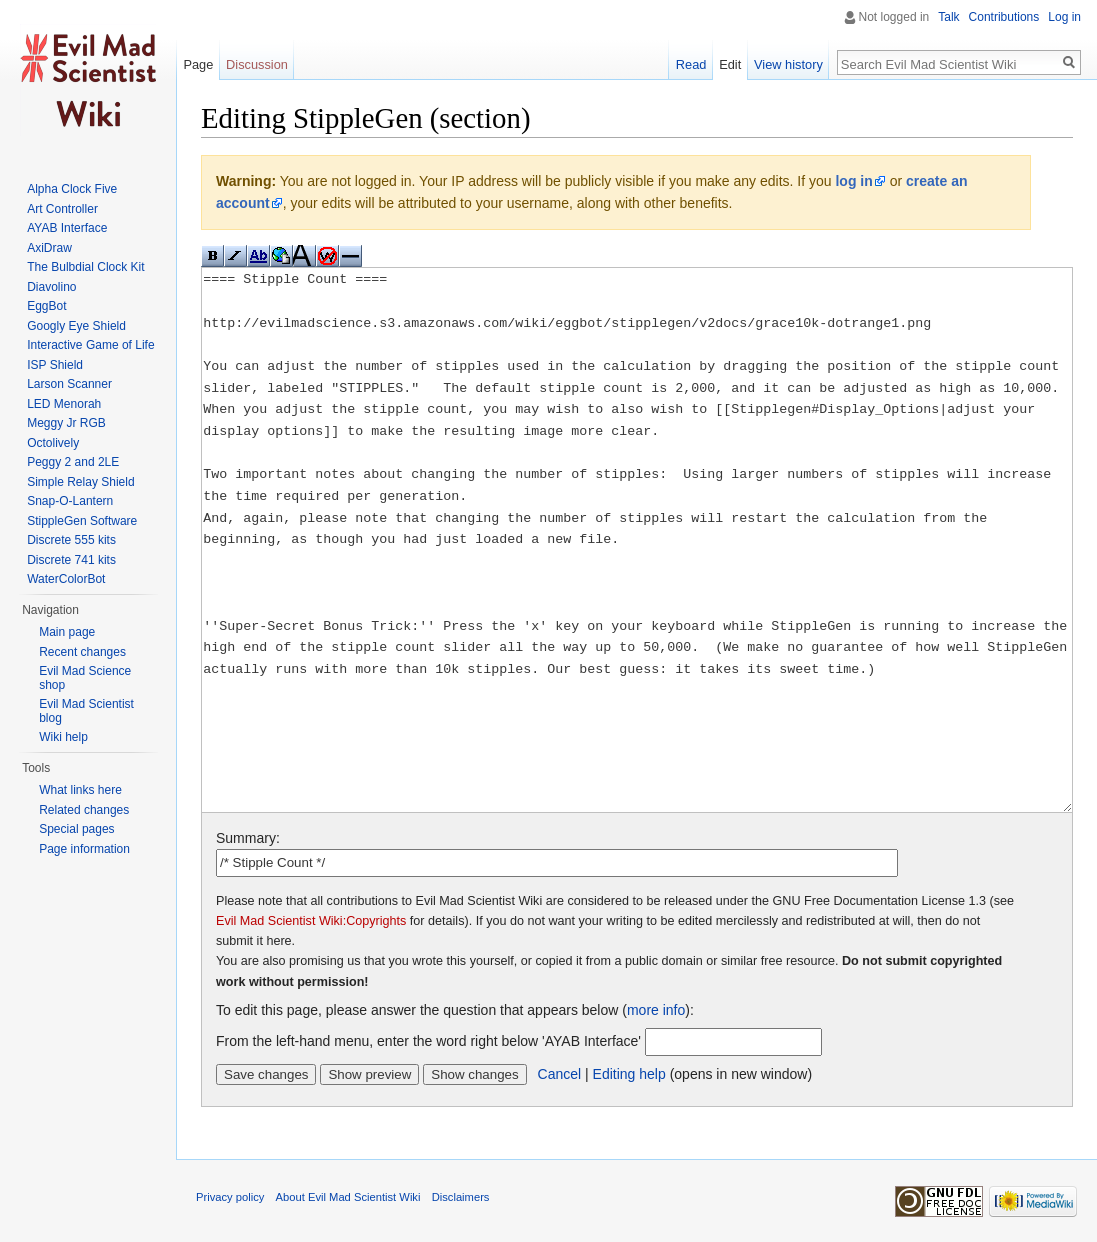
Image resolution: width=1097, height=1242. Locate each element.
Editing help (629, 1074)
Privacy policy (230, 1197)
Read (691, 64)
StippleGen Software (82, 521)
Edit (730, 64)
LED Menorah (64, 404)
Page (198, 64)
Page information (84, 849)
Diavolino (51, 287)
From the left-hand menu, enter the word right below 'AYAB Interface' (428, 1041)
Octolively (53, 443)
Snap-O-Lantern (70, 501)
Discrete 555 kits (71, 540)
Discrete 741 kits (71, 560)
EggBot (46, 306)
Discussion (257, 64)
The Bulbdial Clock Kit (85, 267)
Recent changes (82, 652)
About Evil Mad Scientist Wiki (348, 1197)
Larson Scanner (69, 384)
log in (853, 181)
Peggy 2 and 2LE (73, 462)
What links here (80, 790)
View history (788, 64)
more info (656, 1010)
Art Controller (62, 209)
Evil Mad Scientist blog (86, 711)
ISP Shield (55, 365)
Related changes (84, 810)
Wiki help (63, 737)
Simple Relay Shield (80, 482)
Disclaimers (461, 1197)
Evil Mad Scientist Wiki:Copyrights (311, 921)
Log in (1064, 17)
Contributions (1004, 17)
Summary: (248, 838)
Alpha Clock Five (72, 189)
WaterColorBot (66, 579)
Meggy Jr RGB (66, 423)
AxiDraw (49, 248)
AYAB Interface (67, 228)
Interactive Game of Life (90, 345)
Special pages (76, 829)
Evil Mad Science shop (85, 678)
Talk (948, 17)
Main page (67, 632)
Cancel (560, 1074)
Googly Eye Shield (76, 326)
